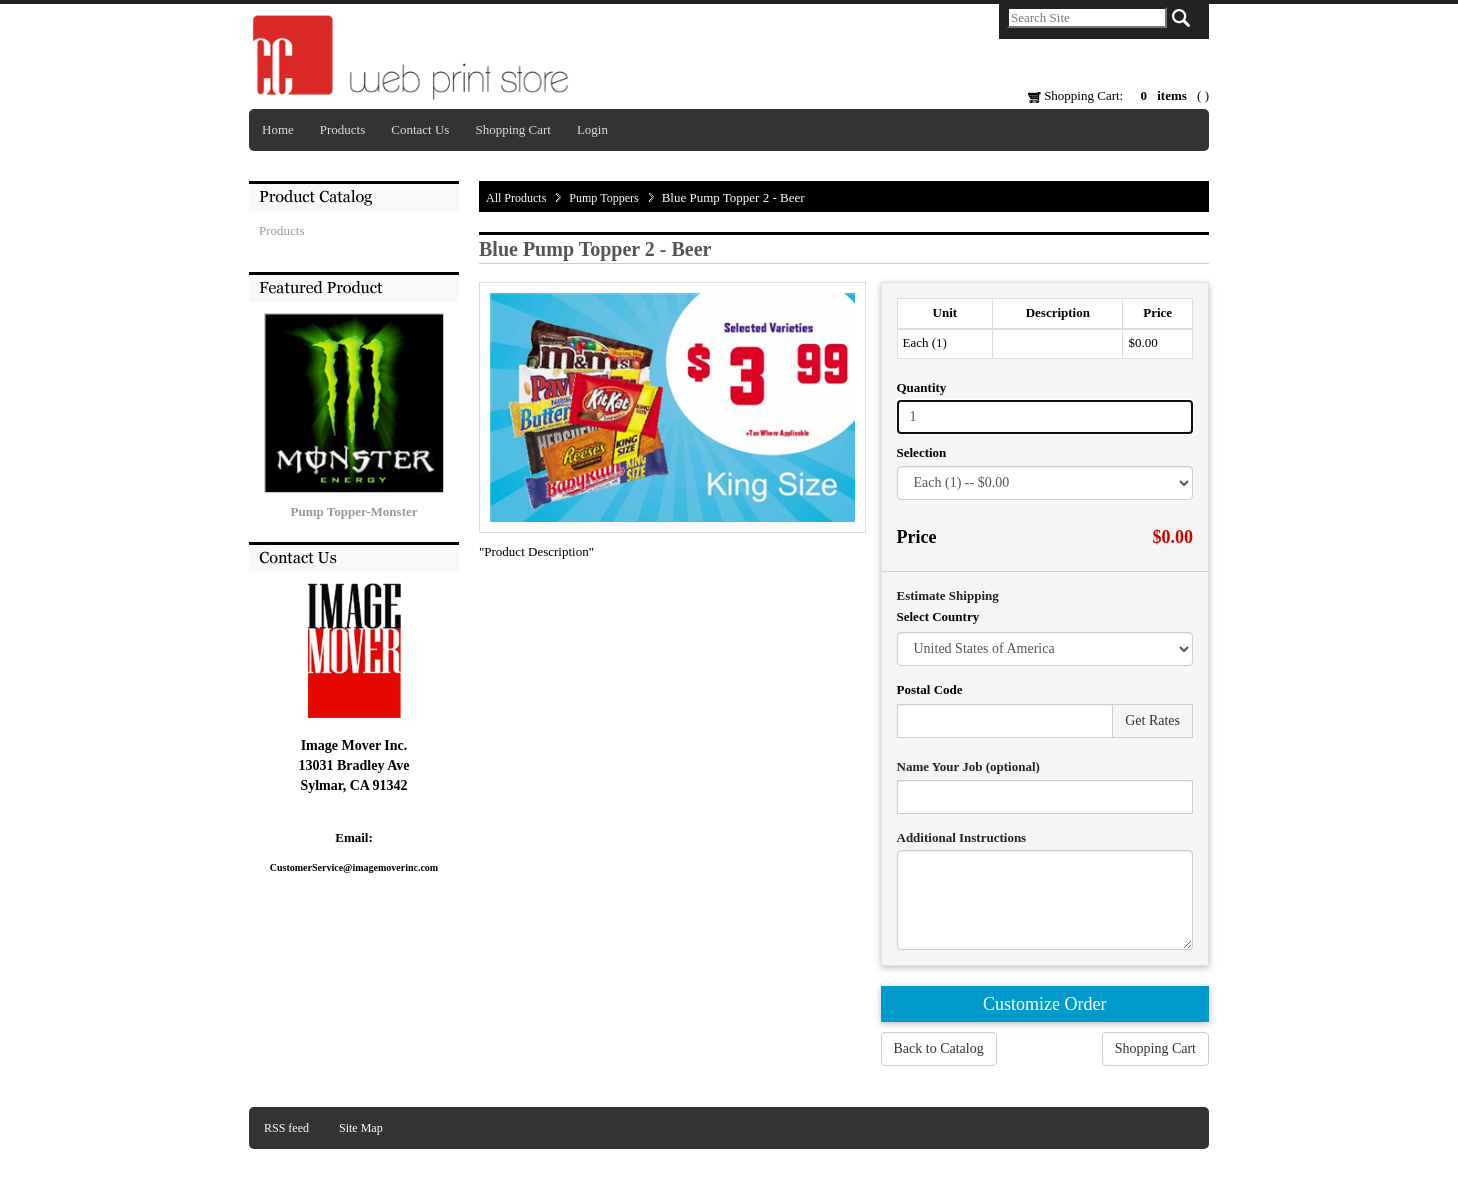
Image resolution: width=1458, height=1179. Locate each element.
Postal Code (930, 689)
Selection (922, 452)
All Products (516, 198)
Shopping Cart (512, 129)
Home (278, 129)
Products (343, 129)
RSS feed (286, 1128)
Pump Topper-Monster (354, 511)
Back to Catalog (939, 1048)
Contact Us (420, 129)
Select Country (938, 616)
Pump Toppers (603, 198)
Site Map (361, 1128)
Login (592, 129)
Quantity (922, 387)
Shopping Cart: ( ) (1118, 95)
